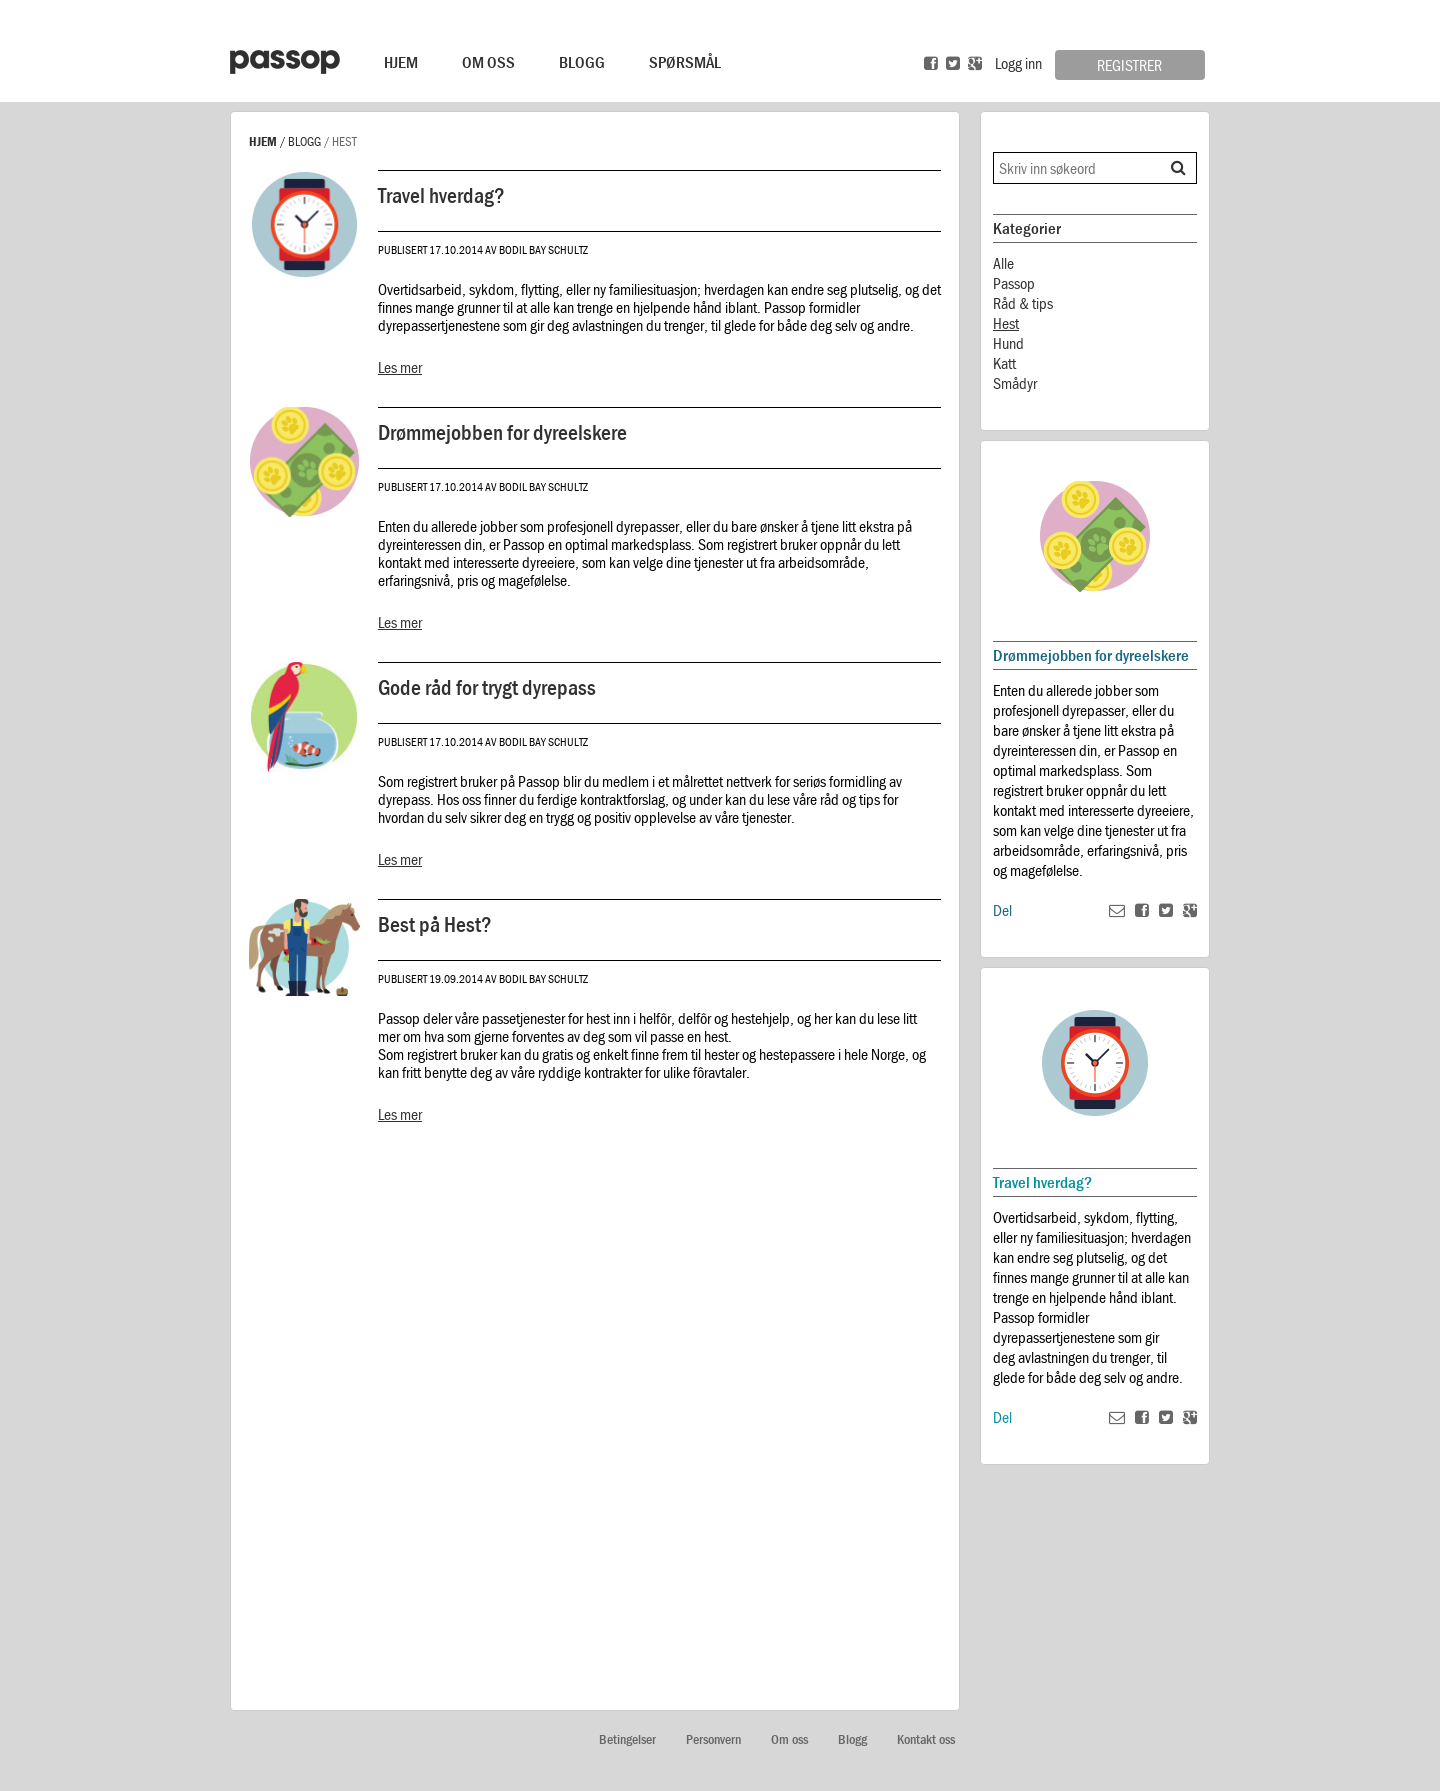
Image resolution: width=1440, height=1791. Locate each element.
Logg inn (1018, 63)
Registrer (1129, 65)
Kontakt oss (926, 1739)
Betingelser (627, 1739)
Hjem (401, 62)
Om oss (789, 1739)
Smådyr (1015, 383)
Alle (1003, 263)
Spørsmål (685, 62)
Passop (1014, 283)
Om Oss (488, 62)
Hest (1006, 323)
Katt (1004, 363)
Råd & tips (1023, 303)
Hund (1008, 343)
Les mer (400, 367)
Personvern (713, 1739)
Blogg (582, 62)
